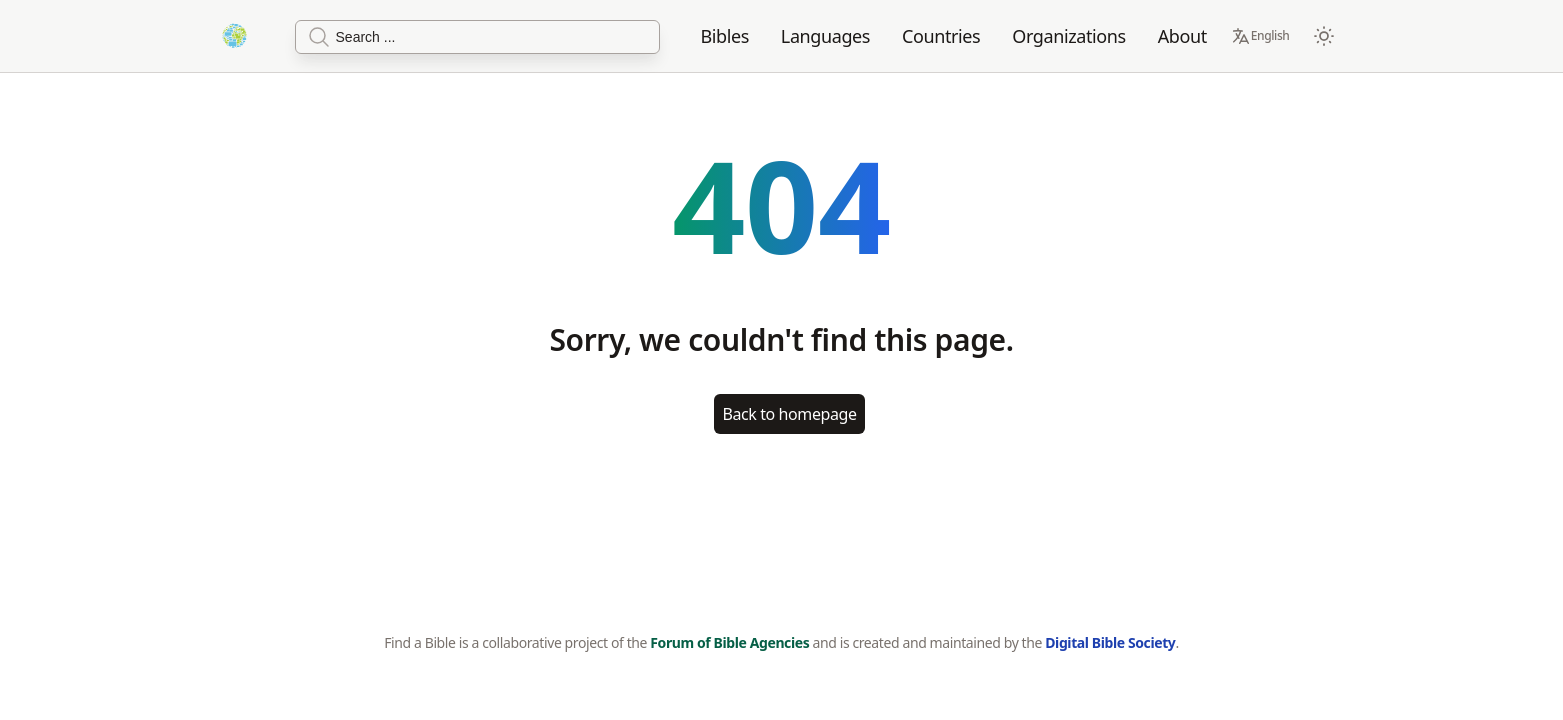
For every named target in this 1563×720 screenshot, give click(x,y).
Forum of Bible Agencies (729, 642)
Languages (825, 36)
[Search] (478, 37)
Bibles (724, 36)
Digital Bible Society (1110, 642)
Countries (941, 36)
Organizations (1068, 36)
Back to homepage (789, 414)
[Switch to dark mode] (1324, 36)
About (1182, 36)
